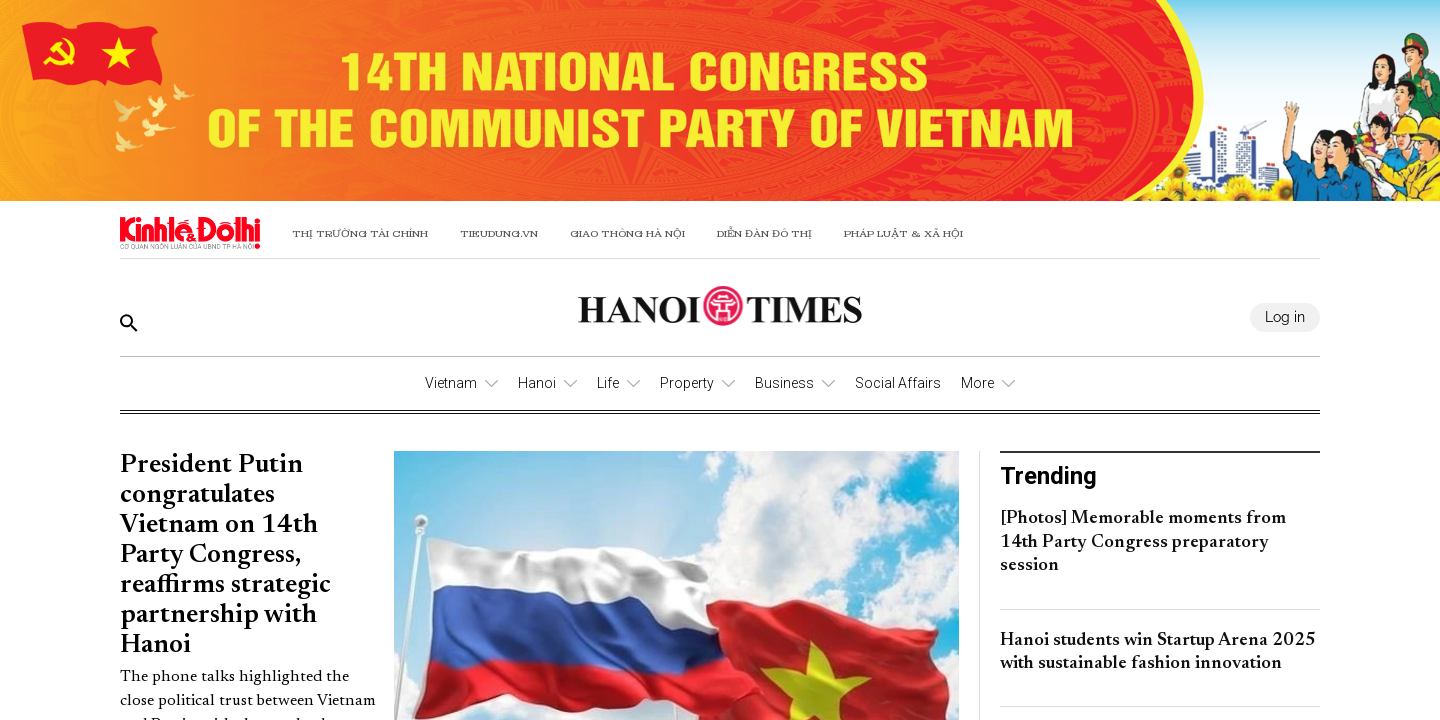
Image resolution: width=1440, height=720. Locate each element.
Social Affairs (898, 383)
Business (784, 383)
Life (608, 383)
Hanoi (537, 383)
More (977, 383)
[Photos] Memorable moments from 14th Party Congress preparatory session (1143, 542)
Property (687, 383)
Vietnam (451, 383)
